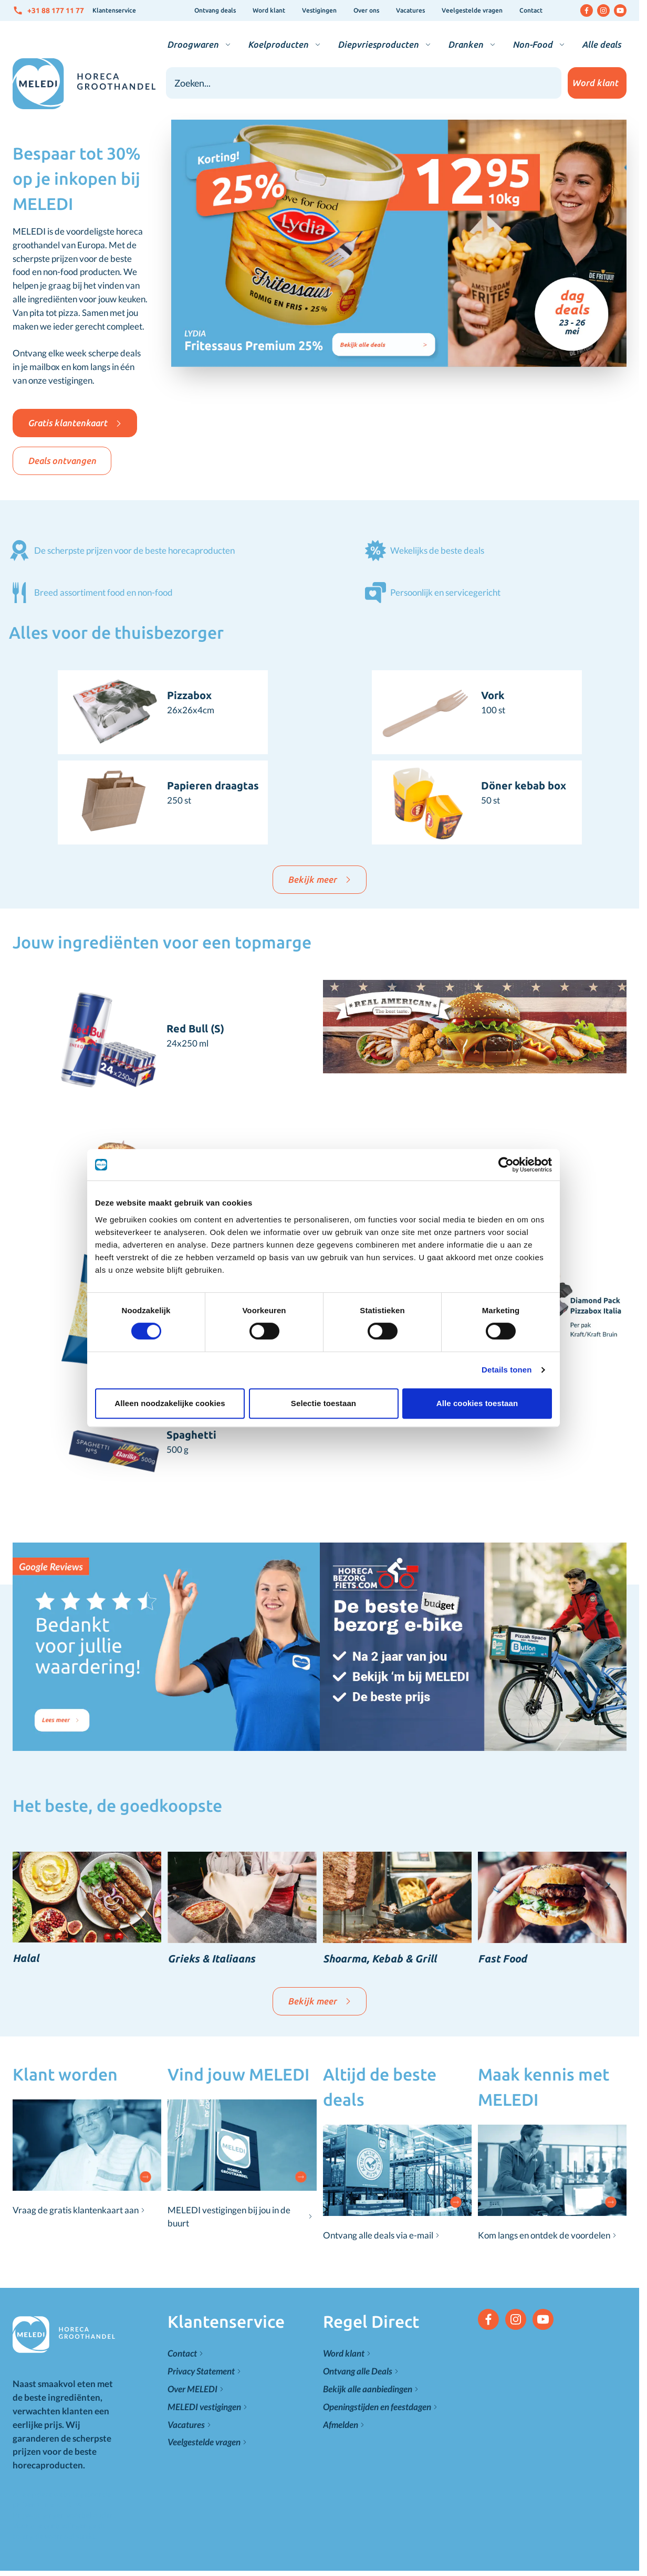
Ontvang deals (215, 10)
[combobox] (363, 83)
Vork (493, 695)
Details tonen (506, 1369)
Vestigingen (319, 10)
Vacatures (410, 10)
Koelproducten (278, 44)
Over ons (366, 10)
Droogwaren (192, 44)
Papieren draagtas (213, 785)
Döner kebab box (523, 785)
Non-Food (532, 44)
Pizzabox (189, 695)
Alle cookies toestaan (477, 1403)
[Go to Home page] (84, 83)
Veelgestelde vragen (472, 10)
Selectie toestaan (323, 1403)
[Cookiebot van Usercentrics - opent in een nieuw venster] (506, 1165)
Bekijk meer (319, 879)
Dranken (465, 44)
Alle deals (601, 44)
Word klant (269, 10)
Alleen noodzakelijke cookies (169, 1403)
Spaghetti (191, 1435)
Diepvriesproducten (378, 44)
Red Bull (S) (195, 1028)
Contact (530, 10)
